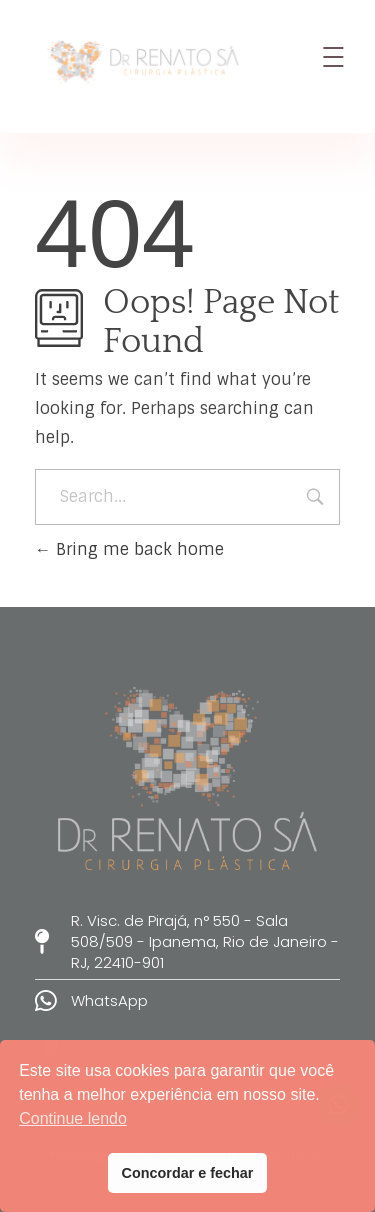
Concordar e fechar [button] (188, 1173)
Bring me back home (129, 549)
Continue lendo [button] (73, 1118)
